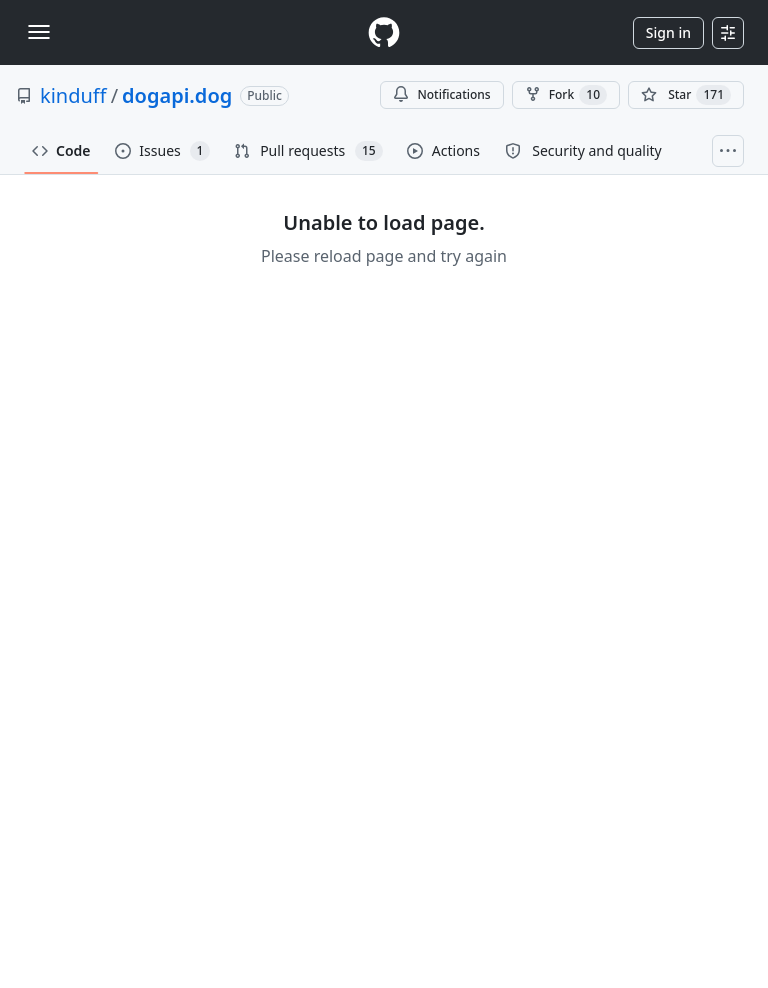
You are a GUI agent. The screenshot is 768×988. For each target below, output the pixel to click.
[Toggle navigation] (39, 32)
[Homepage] (384, 32)
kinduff (73, 95)
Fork (566, 95)
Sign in (668, 32)
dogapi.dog (177, 95)
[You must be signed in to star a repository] (686, 95)
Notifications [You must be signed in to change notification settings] (441, 94)
